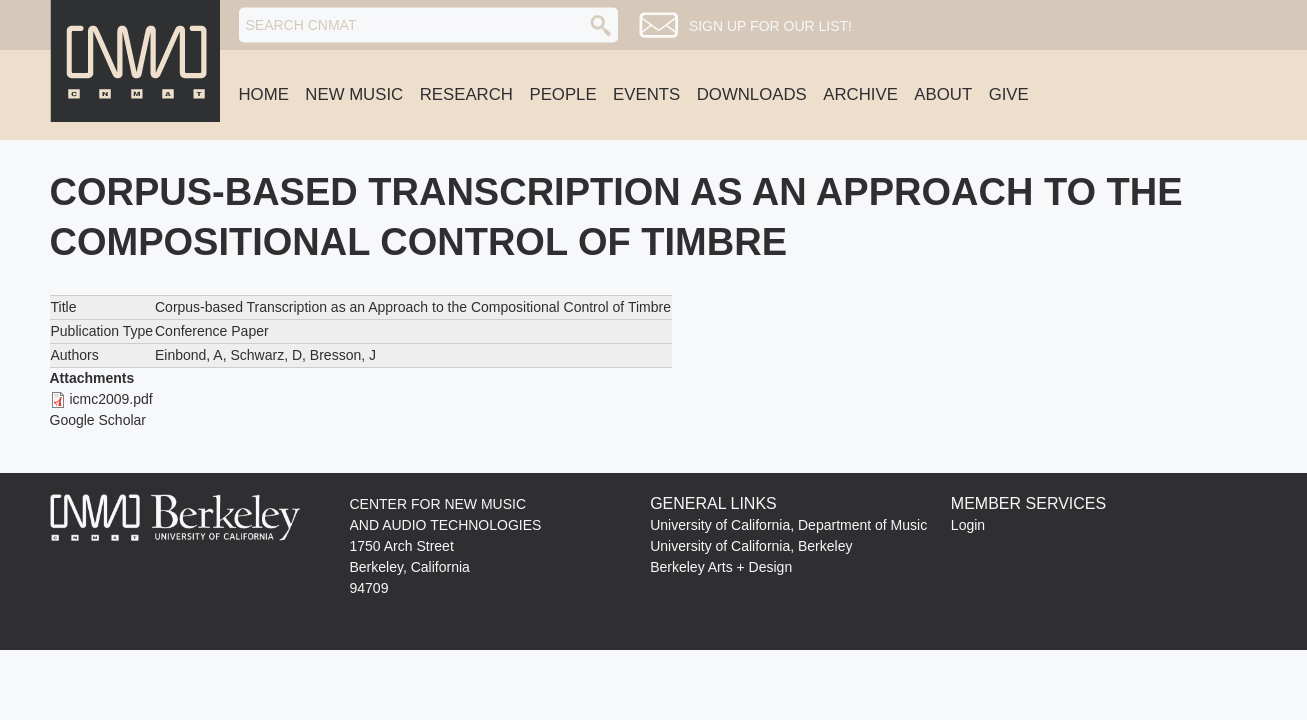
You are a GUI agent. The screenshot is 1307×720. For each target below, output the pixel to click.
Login (968, 525)
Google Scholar (98, 420)
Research (466, 94)
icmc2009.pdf (110, 399)
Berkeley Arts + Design (721, 567)
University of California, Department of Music (788, 525)
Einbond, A (189, 355)
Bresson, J (343, 355)
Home (264, 94)
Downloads (752, 94)
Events (646, 94)
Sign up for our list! (770, 26)
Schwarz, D (267, 355)
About (943, 94)
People (562, 94)
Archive (860, 94)
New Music (354, 94)
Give (1009, 94)
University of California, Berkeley (751, 546)
